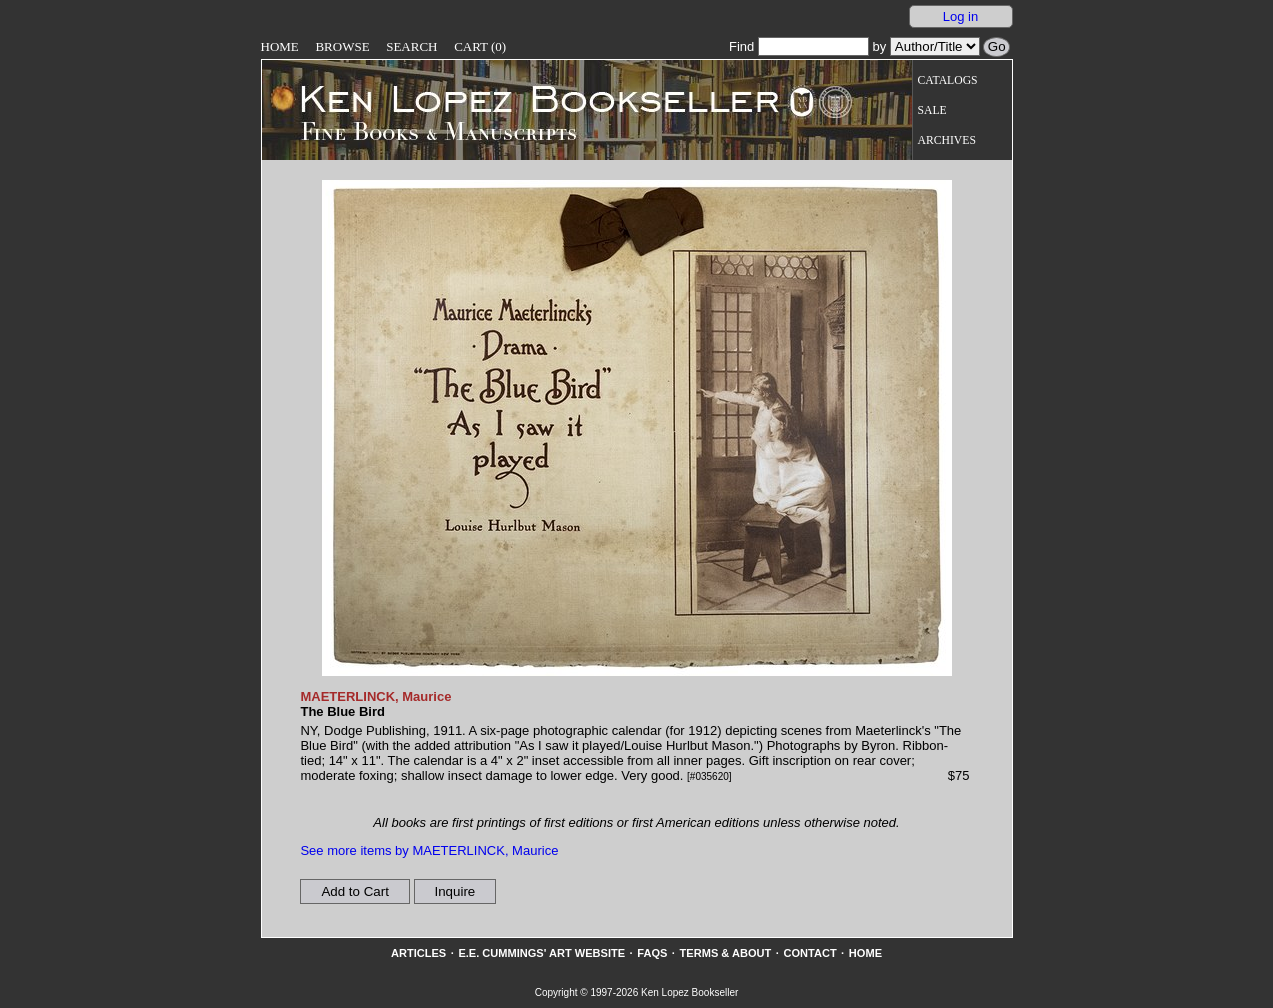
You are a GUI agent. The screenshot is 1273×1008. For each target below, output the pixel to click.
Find (799, 46)
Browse (342, 46)
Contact (809, 953)
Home (280, 46)
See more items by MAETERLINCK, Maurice (429, 850)
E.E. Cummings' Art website (541, 953)
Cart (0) (480, 46)
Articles (418, 953)
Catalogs (948, 80)
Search (411, 46)
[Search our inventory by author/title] (935, 46)
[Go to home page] (525, 98)
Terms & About (726, 953)
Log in (960, 16)
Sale (932, 110)
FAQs (652, 953)
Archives (947, 140)
